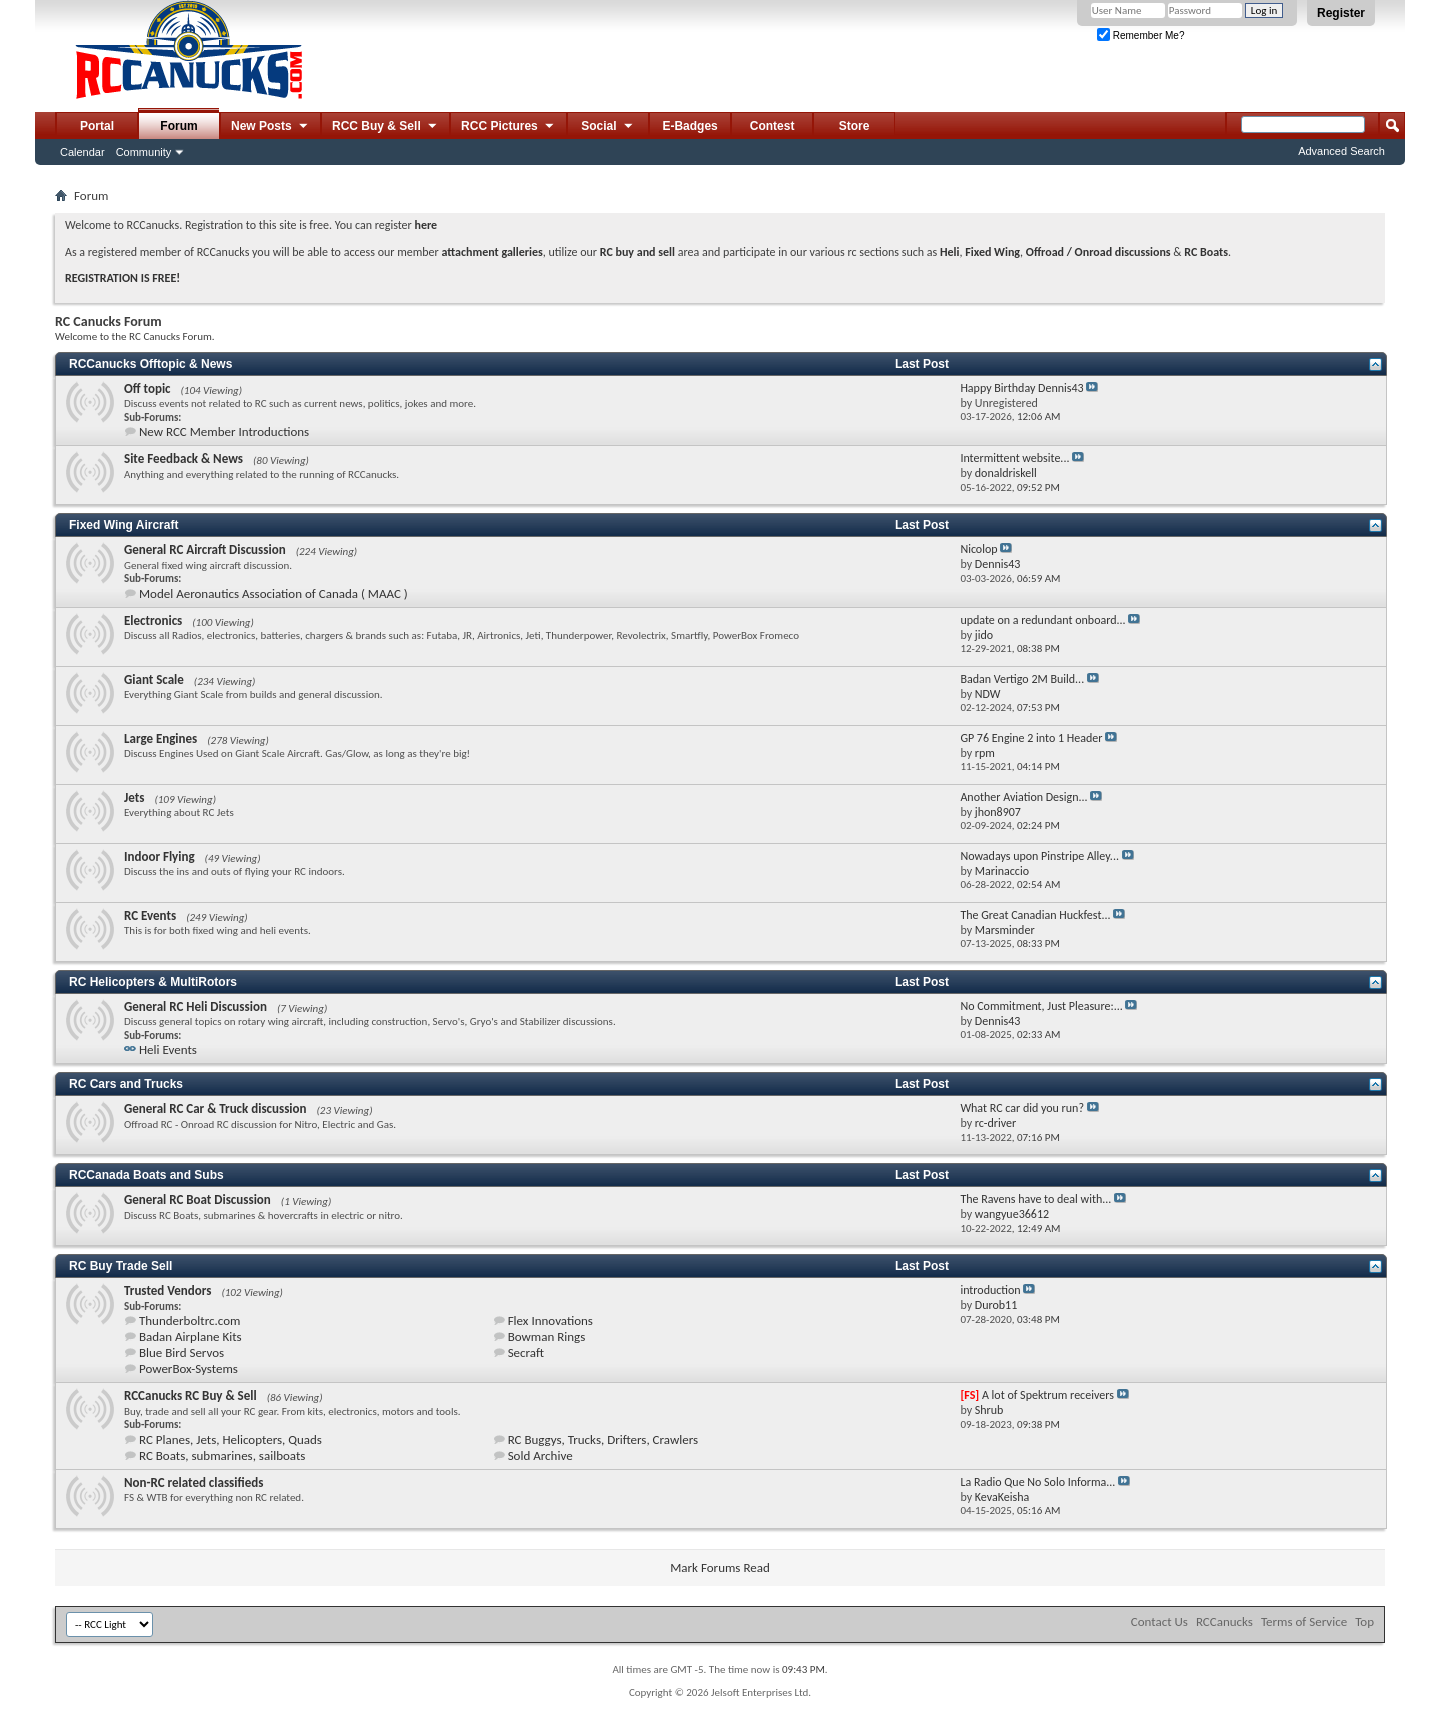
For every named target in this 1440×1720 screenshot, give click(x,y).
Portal (97, 126)
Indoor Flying (159, 856)
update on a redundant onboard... (1042, 620)
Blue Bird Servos (181, 1352)
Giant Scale (154, 679)
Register (1341, 13)
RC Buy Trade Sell (120, 1266)
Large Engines (160, 738)
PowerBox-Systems (188, 1368)
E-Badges (689, 126)
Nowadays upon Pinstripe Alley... (1039, 856)
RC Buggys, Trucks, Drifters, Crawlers (603, 1439)
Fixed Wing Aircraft (123, 525)
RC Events (150, 915)
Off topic (147, 388)
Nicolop (978, 549)
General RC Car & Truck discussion (215, 1108)
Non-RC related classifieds (193, 1482)
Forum (178, 126)
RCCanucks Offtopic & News (150, 364)
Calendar (82, 152)
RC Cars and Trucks (126, 1084)
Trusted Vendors (167, 1290)
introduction (990, 1290)
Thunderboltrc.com (189, 1320)
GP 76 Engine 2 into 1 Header (1031, 738)
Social (608, 127)
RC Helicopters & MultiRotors (153, 982)
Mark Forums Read (720, 1567)
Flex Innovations (550, 1320)
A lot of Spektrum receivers (1048, 1395)
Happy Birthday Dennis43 (1021, 388)
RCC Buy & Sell (385, 127)
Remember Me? (1140, 35)
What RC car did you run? (1022, 1108)
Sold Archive (540, 1455)
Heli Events (168, 1049)
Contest (772, 126)
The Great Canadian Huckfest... (1035, 915)
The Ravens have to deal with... (1035, 1199)
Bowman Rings (547, 1336)
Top (1364, 1621)
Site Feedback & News (183, 458)
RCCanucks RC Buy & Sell (190, 1395)
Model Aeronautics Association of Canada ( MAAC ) (273, 593)
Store (854, 126)
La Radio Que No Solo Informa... (1037, 1482)
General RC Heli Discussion (195, 1006)
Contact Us (1159, 1621)
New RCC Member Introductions (224, 431)
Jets (134, 797)
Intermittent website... (1014, 458)
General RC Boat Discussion (197, 1199)
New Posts (270, 127)
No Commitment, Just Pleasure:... (1041, 1006)
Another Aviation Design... (1023, 797)
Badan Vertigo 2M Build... (1022, 679)
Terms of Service (1304, 1621)
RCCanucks (1224, 1621)
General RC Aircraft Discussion (205, 549)
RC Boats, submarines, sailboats (222, 1455)
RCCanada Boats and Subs (146, 1175)
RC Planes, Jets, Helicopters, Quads (230, 1439)
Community (144, 152)
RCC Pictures (508, 127)
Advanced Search (1341, 151)
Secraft (526, 1352)
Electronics (153, 620)
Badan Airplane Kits (190, 1336)
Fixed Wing (992, 252)
